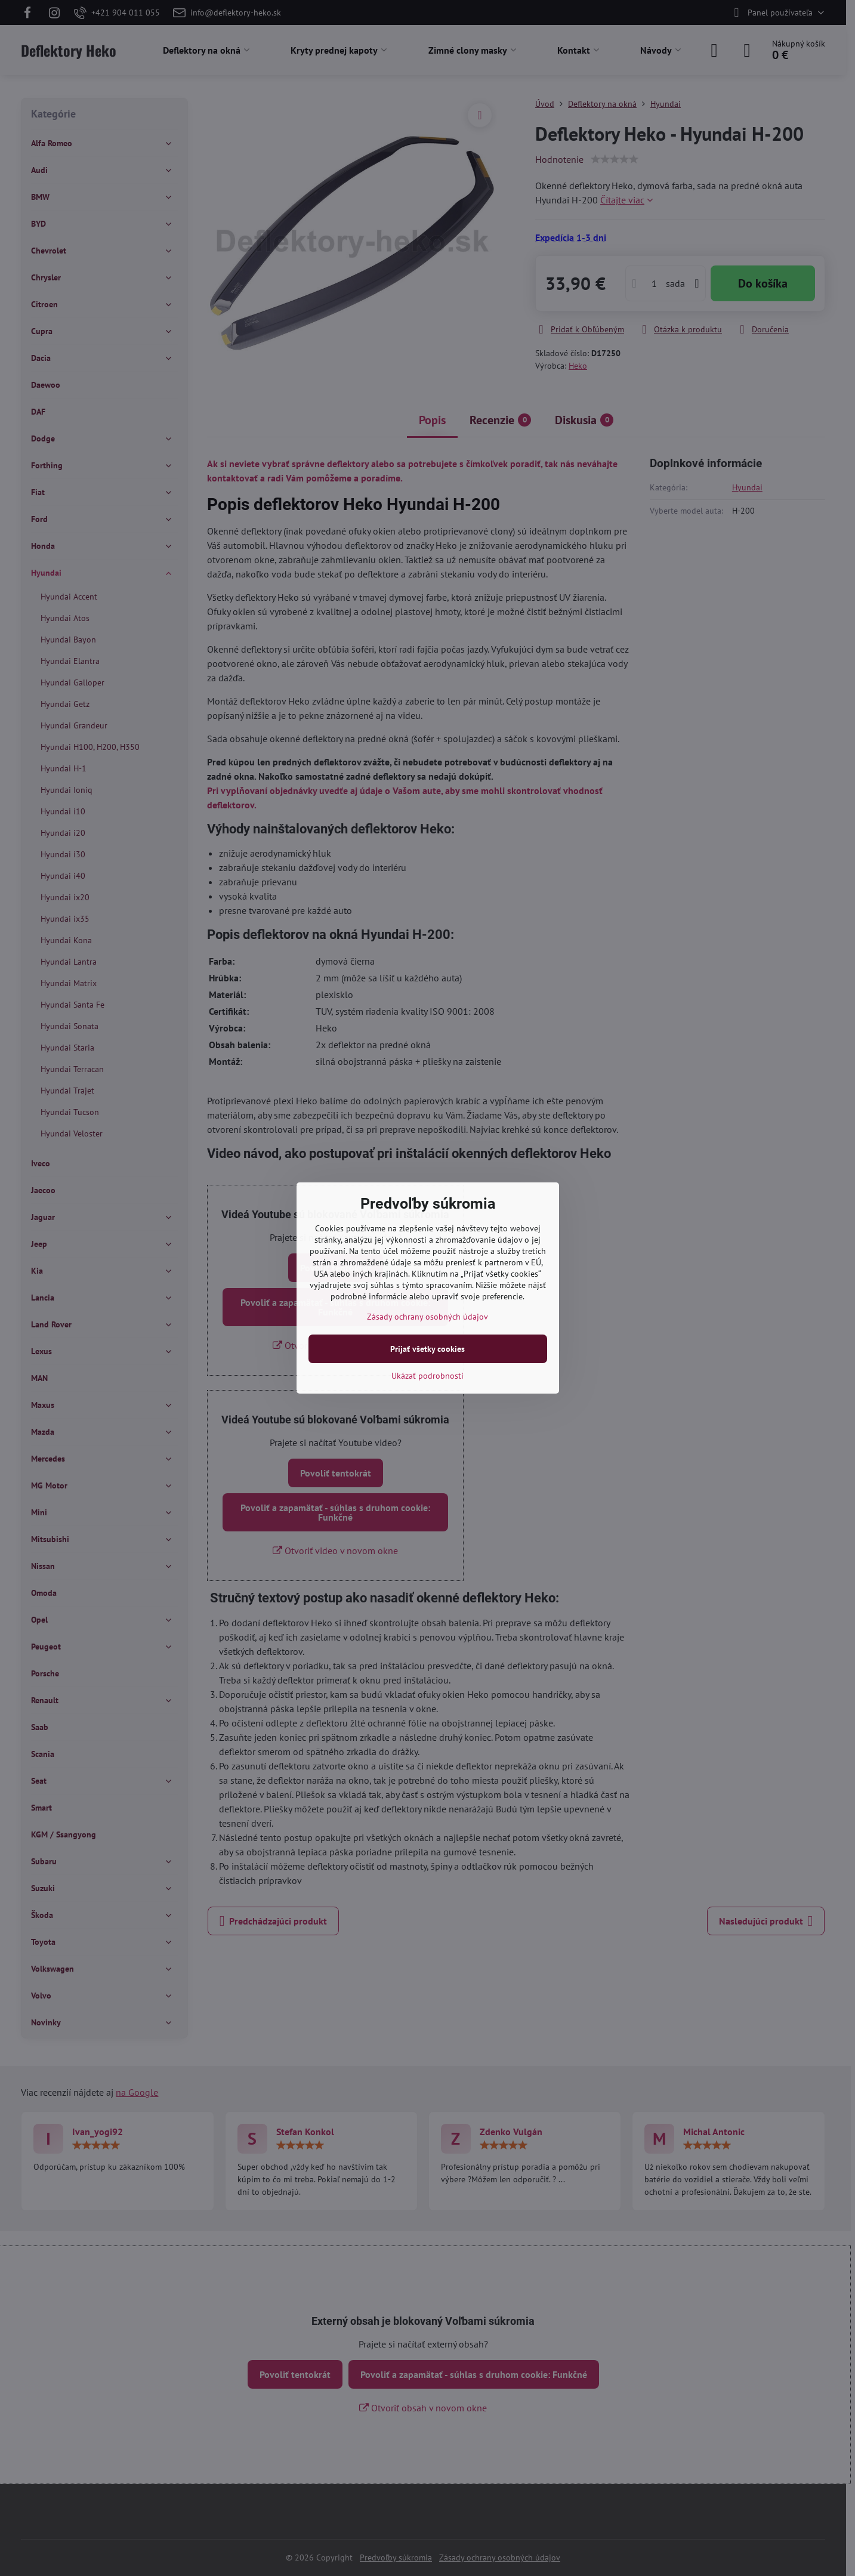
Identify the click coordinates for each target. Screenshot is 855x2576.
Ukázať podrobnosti (427, 1375)
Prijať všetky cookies (427, 1348)
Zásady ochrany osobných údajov (427, 1316)
